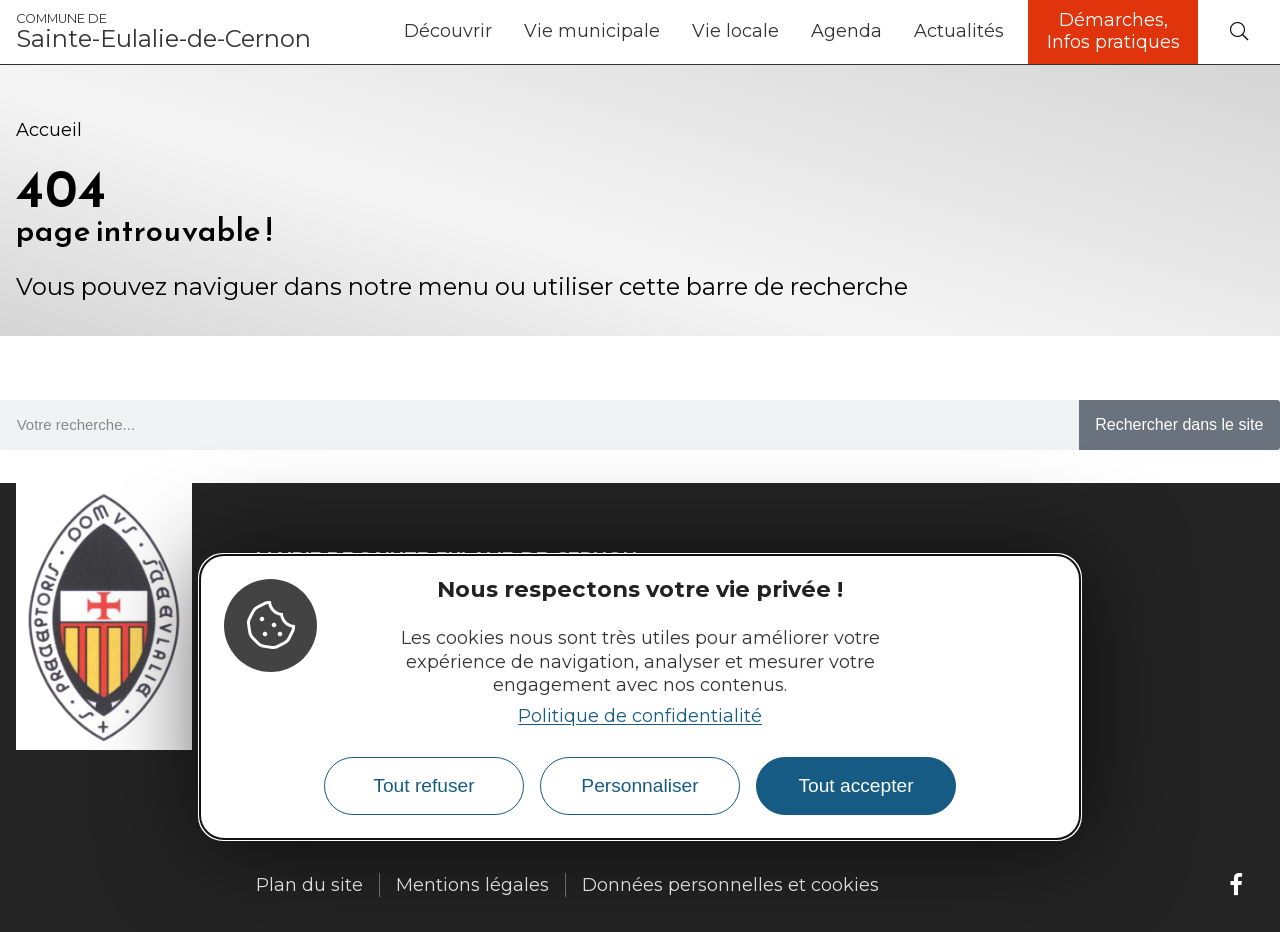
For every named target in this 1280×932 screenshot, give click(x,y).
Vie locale (735, 31)
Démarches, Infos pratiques (1113, 31)
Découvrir (448, 31)
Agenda (846, 31)
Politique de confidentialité (640, 716)
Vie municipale (592, 31)
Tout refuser (423, 785)
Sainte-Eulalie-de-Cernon (163, 32)
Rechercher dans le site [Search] (1179, 424)
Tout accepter (855, 785)
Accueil (49, 130)
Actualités (959, 31)
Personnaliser (639, 785)
